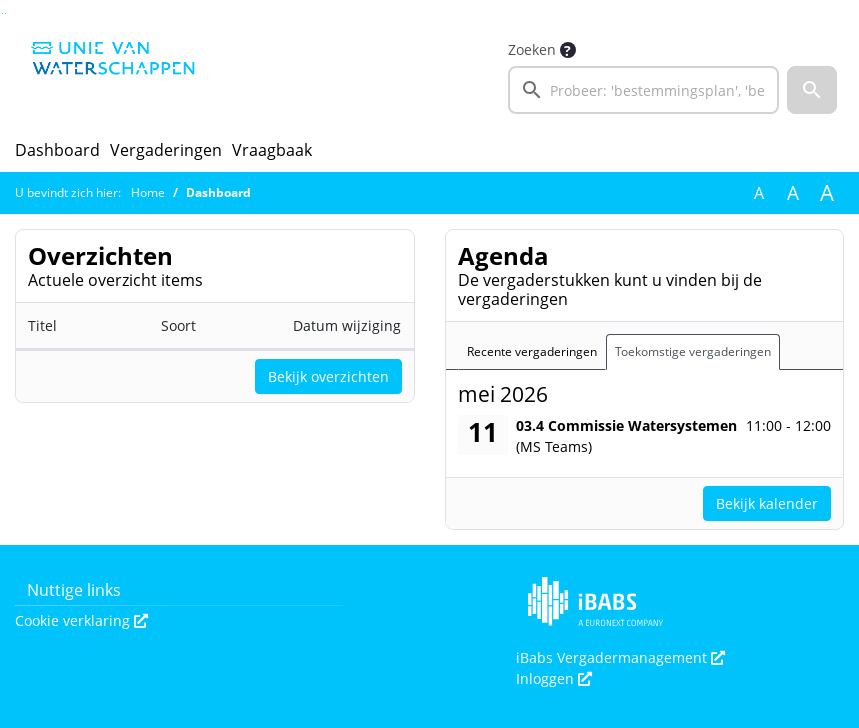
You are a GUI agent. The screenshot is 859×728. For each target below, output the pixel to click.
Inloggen (554, 678)
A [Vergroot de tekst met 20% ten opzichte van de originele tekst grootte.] (793, 193)
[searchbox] (643, 90)
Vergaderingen (166, 150)
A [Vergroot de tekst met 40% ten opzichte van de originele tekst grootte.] (827, 193)
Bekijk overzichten (328, 376)
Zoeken (532, 49)
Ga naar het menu (5, 13)
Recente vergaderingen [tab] (532, 351)
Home (148, 192)
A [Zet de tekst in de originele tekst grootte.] (759, 193)
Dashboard (57, 150)
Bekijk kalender (767, 503)
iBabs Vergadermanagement (620, 657)
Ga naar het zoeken (2, 13)
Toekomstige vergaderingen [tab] (693, 351)
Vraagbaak (272, 150)
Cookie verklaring (81, 620)
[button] (812, 90)
